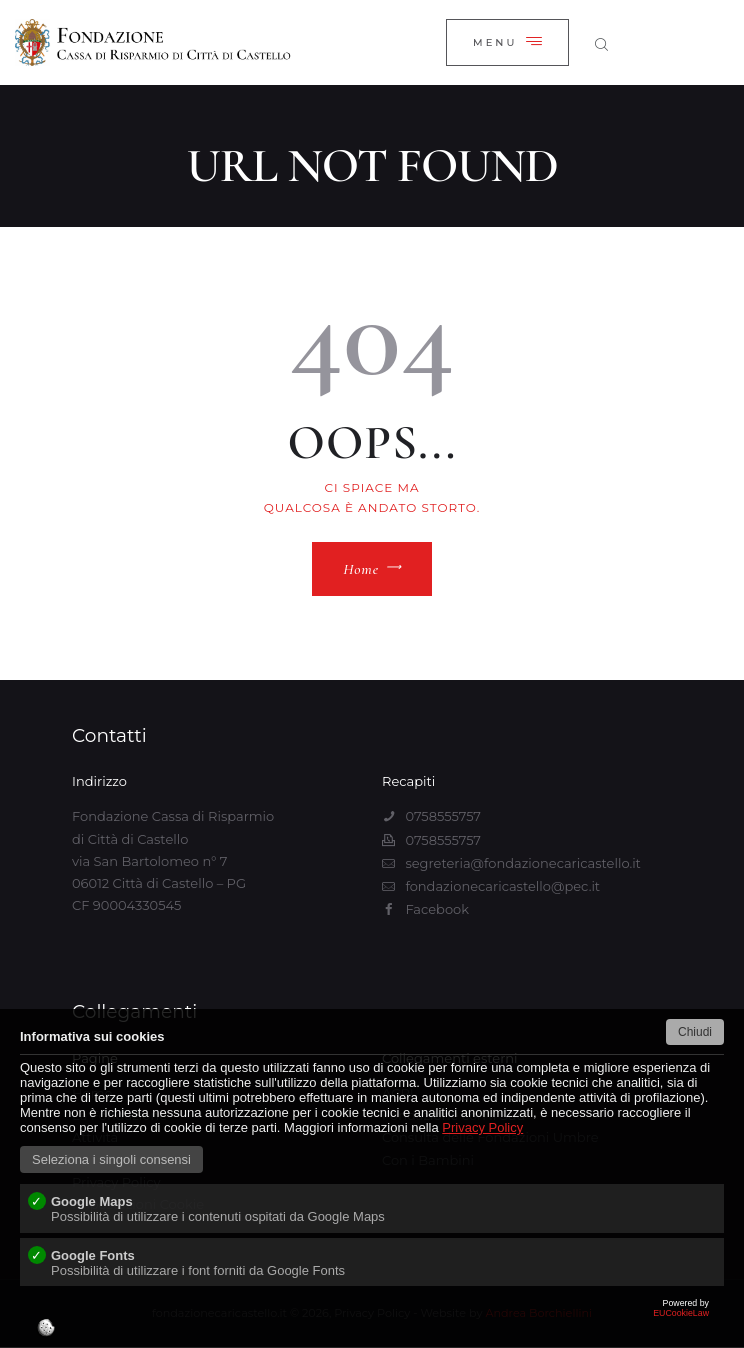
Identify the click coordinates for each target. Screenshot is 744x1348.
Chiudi (695, 1032)
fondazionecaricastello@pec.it (502, 886)
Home (361, 569)
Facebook (437, 909)
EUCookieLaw (372, 1323)
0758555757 (443, 816)
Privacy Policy (482, 1127)
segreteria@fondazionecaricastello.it (522, 863)
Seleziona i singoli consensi (111, 1159)
